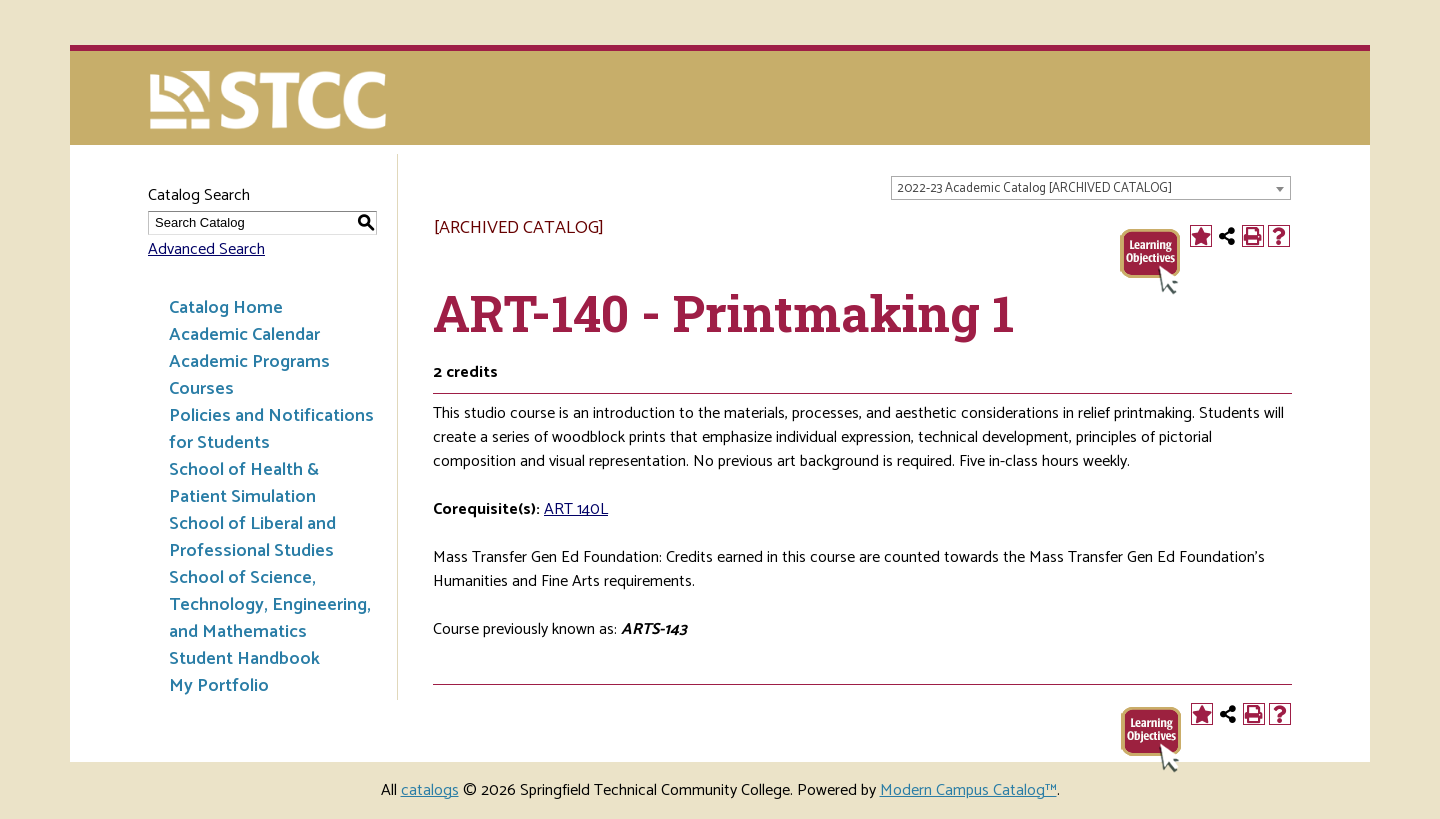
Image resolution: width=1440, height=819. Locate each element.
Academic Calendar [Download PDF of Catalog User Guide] (244, 335)
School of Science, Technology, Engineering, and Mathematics (270, 605)
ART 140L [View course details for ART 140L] (576, 509)
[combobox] (1091, 188)
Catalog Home (226, 308)
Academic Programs (249, 362)
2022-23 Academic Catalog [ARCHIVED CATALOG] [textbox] (1034, 188)
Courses (201, 389)
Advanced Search (206, 249)
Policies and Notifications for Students (271, 429)
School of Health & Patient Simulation (244, 483)
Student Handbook (244, 659)
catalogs (430, 790)
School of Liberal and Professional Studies (252, 537)
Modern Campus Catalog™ (968, 790)
